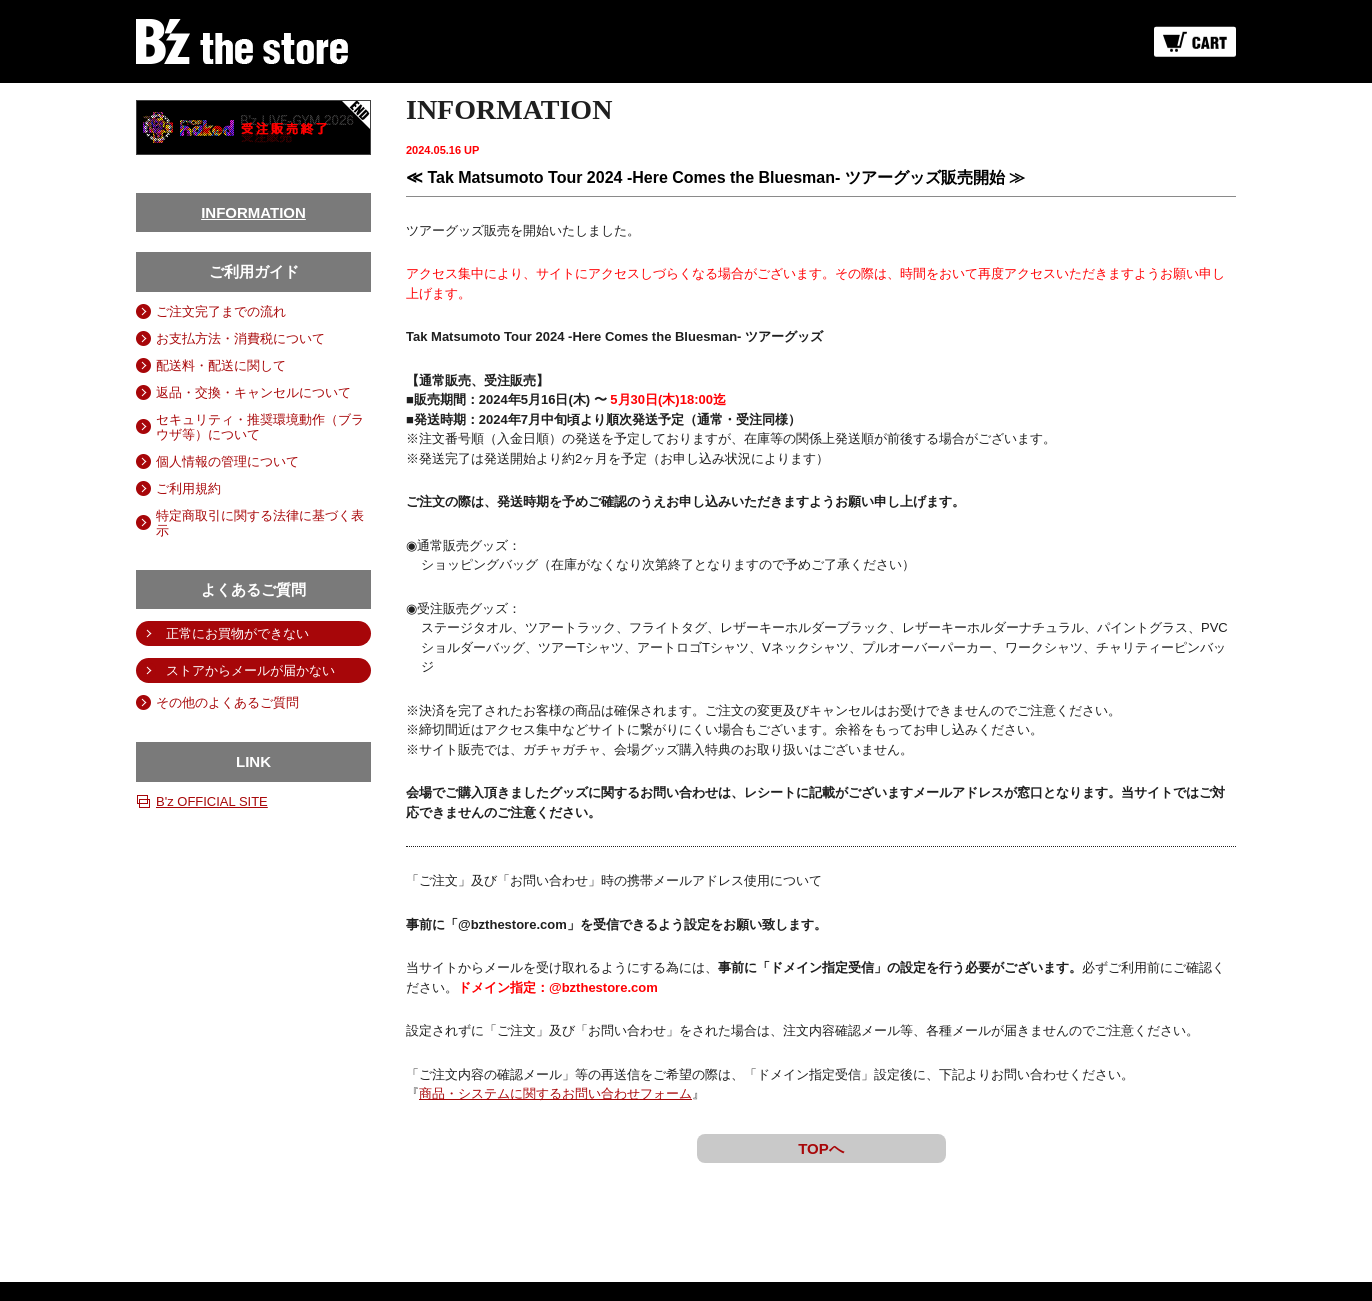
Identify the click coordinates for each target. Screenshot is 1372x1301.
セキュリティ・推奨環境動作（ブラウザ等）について (260, 427)
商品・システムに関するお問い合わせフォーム (555, 1093)
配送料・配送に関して (221, 365)
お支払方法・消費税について (240, 338)
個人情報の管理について (227, 461)
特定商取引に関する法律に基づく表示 (260, 523)
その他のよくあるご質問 (227, 702)
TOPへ (821, 1148)
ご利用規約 (188, 488)
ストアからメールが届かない (250, 670)
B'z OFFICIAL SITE (212, 801)
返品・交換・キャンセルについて (253, 392)
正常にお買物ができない (237, 633)
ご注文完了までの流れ (221, 311)
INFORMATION (253, 212)
